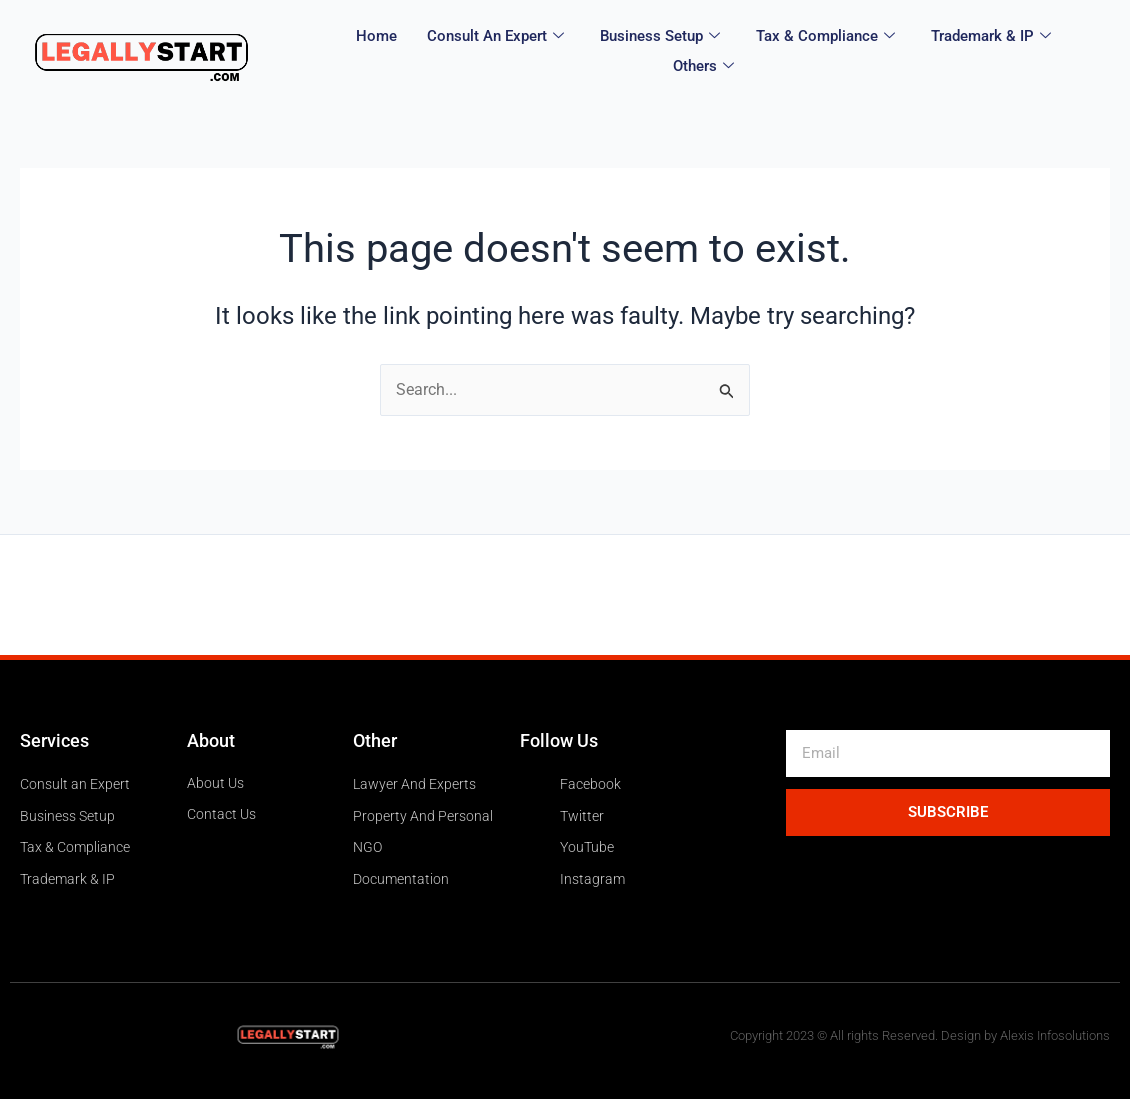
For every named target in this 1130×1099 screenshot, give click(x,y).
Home (376, 39)
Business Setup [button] (660, 39)
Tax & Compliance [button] (825, 39)
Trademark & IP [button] (991, 39)
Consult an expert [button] (495, 39)
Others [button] (703, 65)
